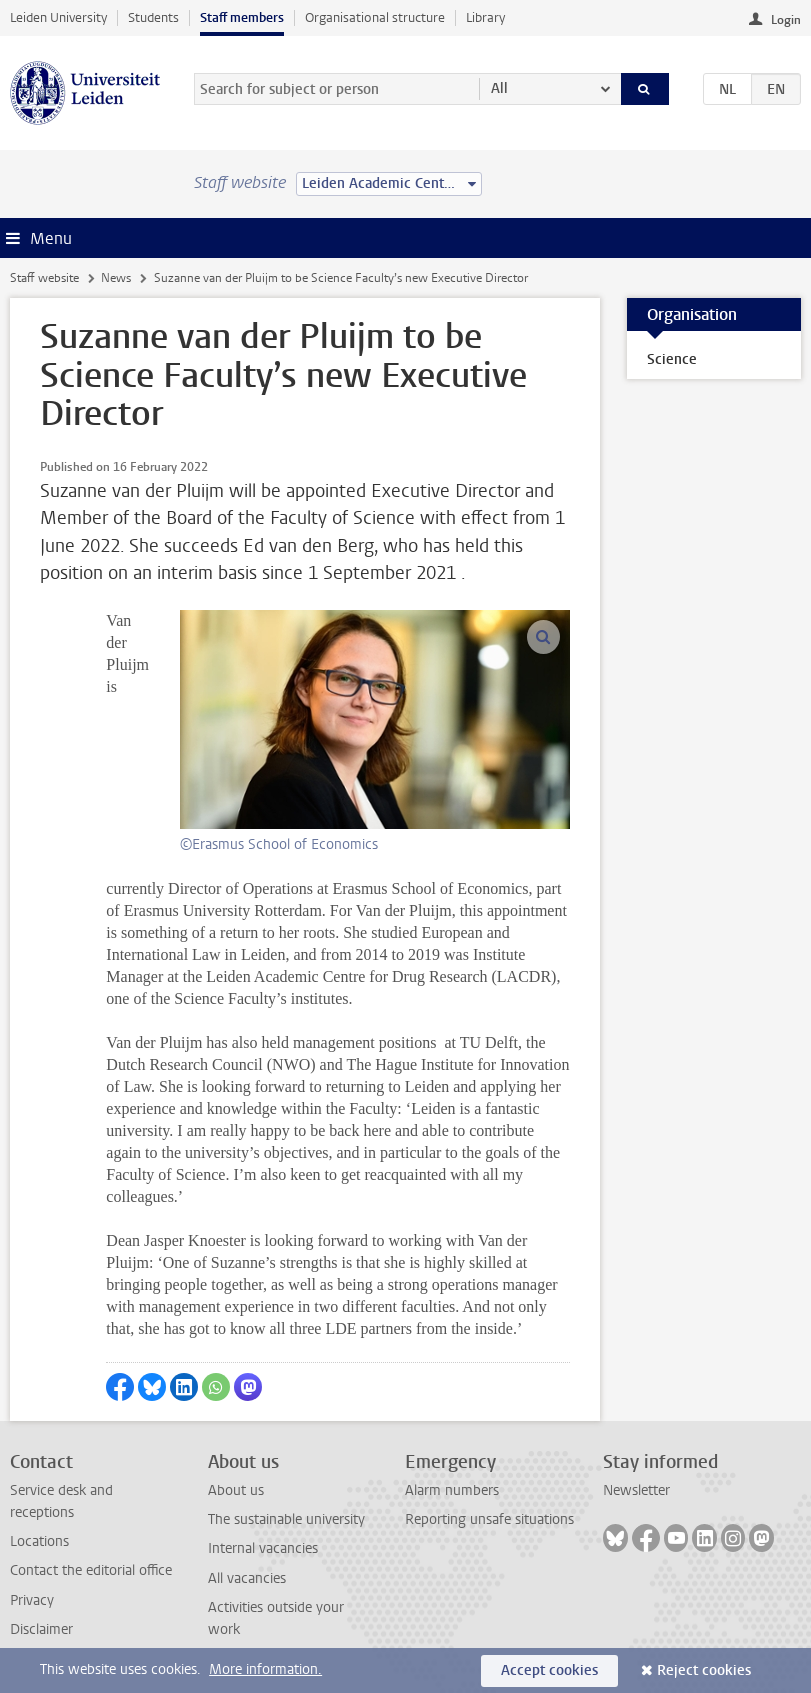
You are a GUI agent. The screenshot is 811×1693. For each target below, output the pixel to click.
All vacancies (247, 1578)
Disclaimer (41, 1629)
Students (153, 17)
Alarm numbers (452, 1490)
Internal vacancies (263, 1548)
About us (236, 1490)
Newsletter (636, 1490)
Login (786, 20)
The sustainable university (286, 1519)
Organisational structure (375, 17)
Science (672, 359)
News (116, 278)
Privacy (32, 1600)
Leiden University (58, 17)
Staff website (44, 278)
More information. (265, 1669)
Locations (39, 1541)
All (499, 88)
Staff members (242, 17)
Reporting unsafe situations (489, 1519)
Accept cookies (549, 1670)
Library (485, 17)
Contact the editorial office (91, 1570)
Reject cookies (704, 1670)
